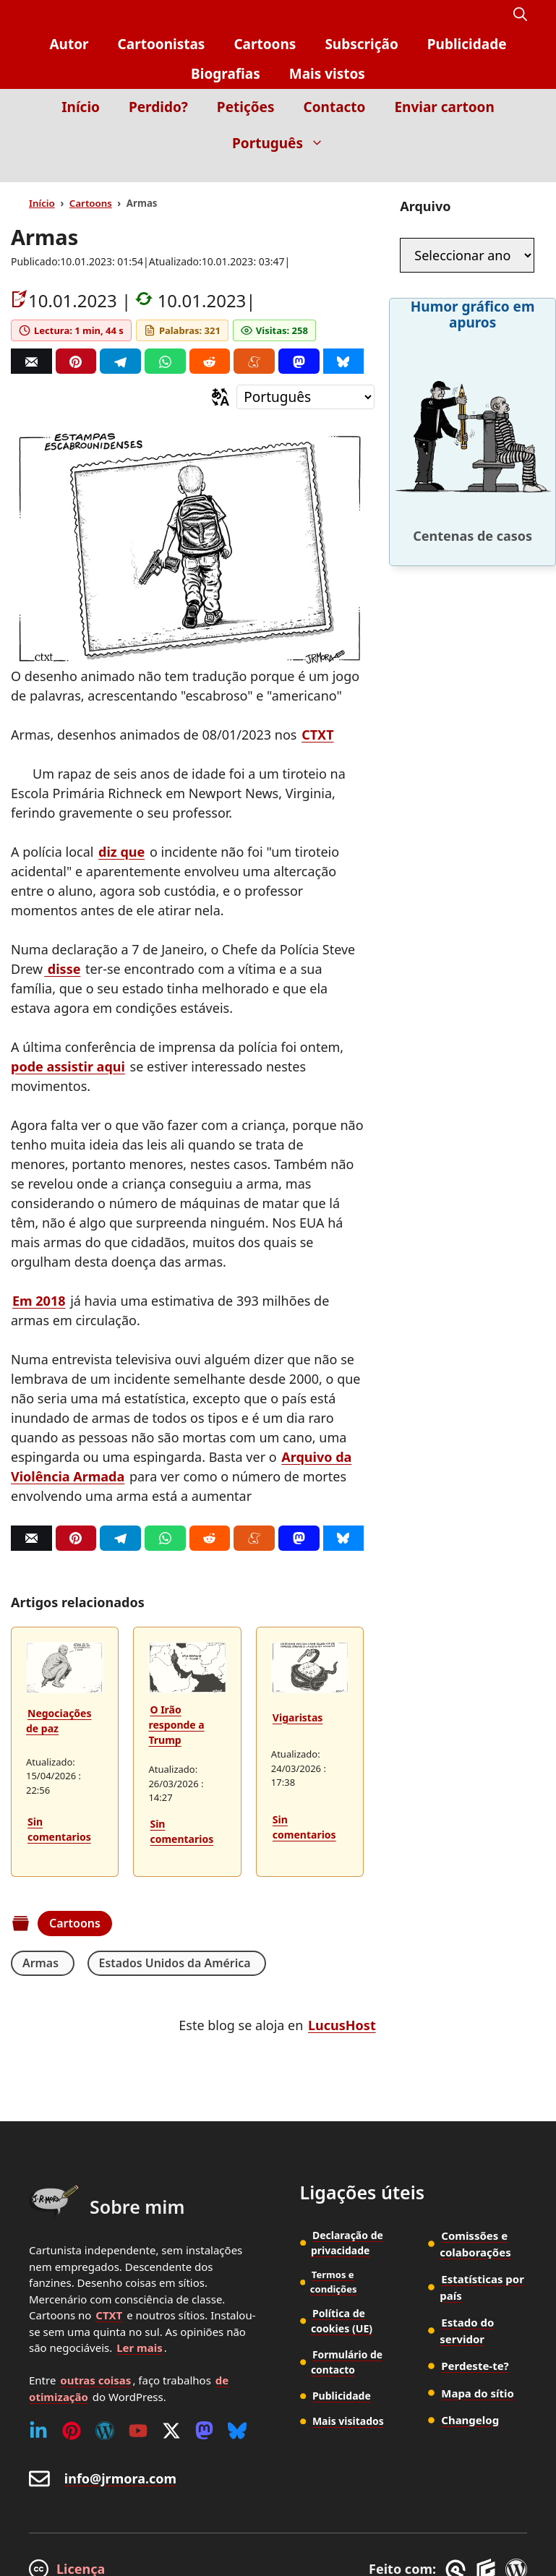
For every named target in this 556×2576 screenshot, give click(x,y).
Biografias (225, 73)
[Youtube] (138, 2430)
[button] (520, 15)
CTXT (317, 734)
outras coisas (95, 2380)
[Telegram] (120, 361)
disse (62, 968)
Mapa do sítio (477, 2393)
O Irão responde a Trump (176, 1725)
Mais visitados (348, 2419)
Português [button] (285, 143)
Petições (246, 107)
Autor (68, 44)
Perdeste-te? (475, 2365)
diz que (121, 851)
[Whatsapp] (165, 361)
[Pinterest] (76, 361)
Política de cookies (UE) (341, 2320)
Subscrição (361, 44)
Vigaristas (297, 1717)
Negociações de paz (59, 1720)
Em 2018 (39, 1300)
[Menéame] (254, 361)
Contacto (334, 107)
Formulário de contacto (347, 2361)
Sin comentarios (59, 1829)
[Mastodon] (299, 361)
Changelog (470, 2420)
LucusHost (342, 2025)
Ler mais (139, 2347)
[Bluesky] (343, 361)
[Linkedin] (38, 2430)
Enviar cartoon (444, 107)
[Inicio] (517, 171)
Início (80, 107)
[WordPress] (104, 2430)
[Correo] (31, 361)
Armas (40, 1963)
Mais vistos (327, 73)
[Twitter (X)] (171, 2430)
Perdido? (158, 107)
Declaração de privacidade (347, 2242)
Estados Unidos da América (171, 1963)
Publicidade (467, 44)
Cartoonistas (161, 44)
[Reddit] (210, 361)
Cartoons (265, 44)
